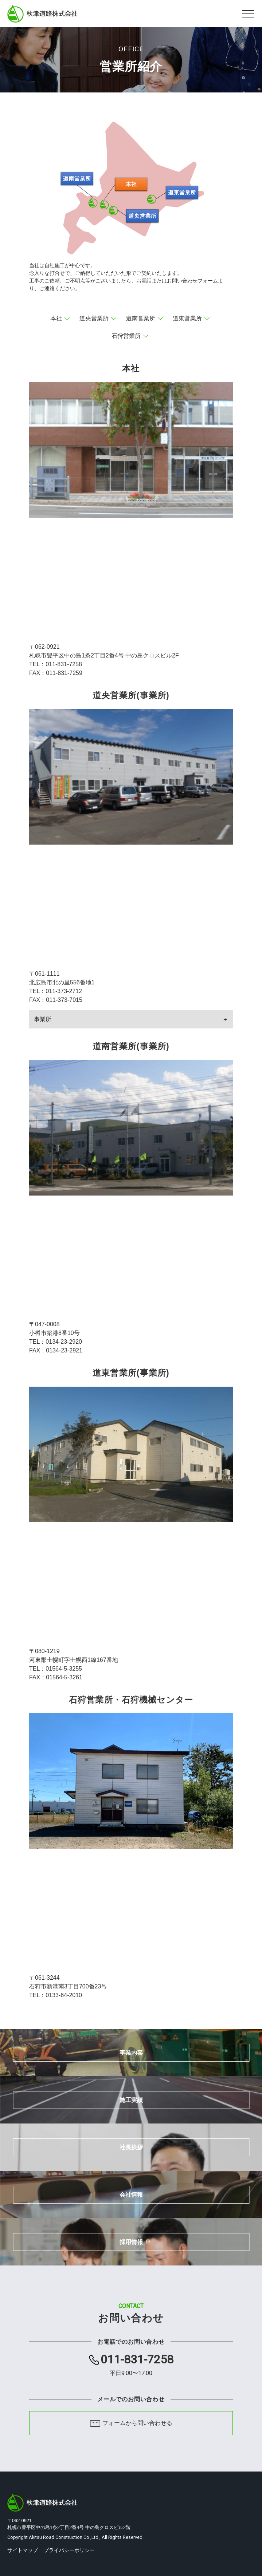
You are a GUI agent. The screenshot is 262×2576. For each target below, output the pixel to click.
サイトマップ (22, 2550)
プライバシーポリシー (69, 2550)
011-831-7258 (137, 2365)
